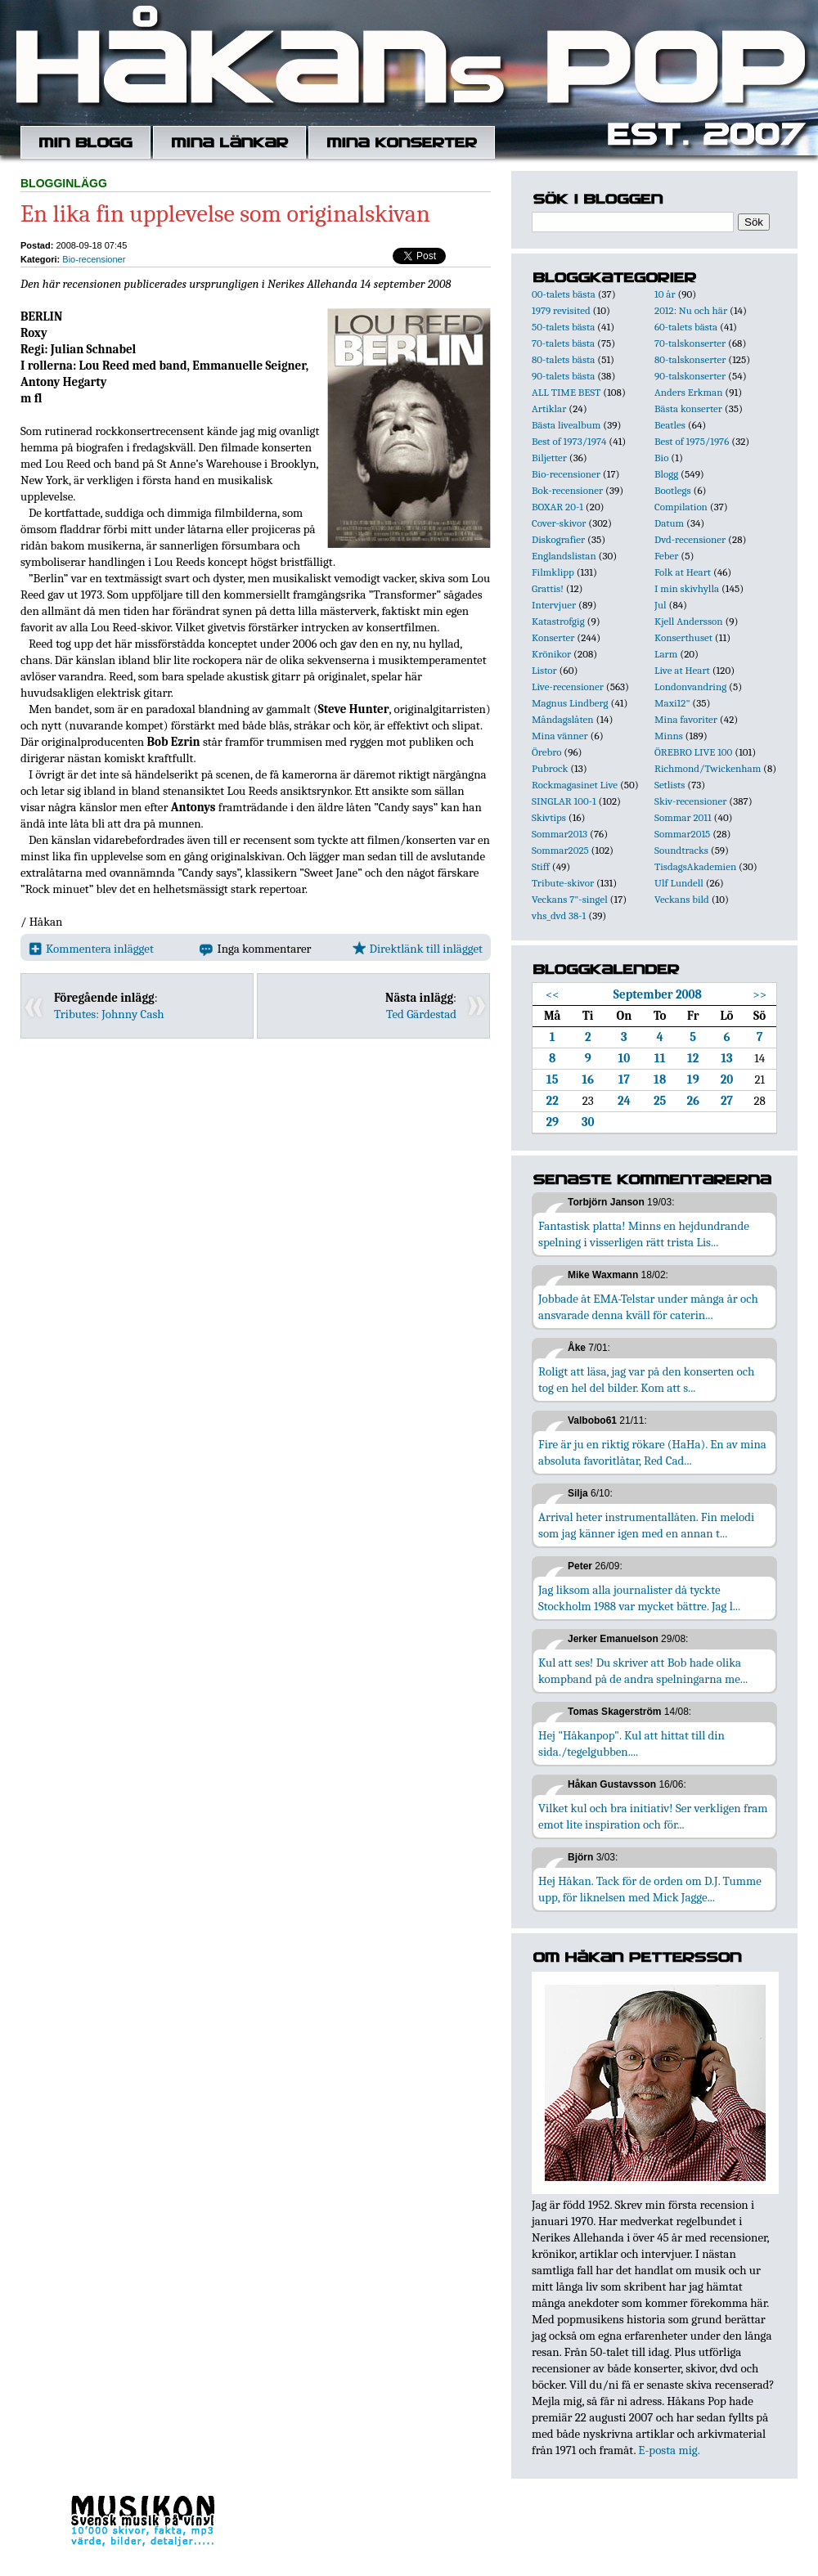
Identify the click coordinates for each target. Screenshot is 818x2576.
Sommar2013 (559, 834)
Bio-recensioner (93, 259)
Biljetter (549, 457)
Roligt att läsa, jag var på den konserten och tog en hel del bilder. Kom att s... (646, 1379)
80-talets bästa (563, 359)
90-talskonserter (690, 376)
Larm (665, 654)
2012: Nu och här (690, 310)
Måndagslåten (563, 719)
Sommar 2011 (683, 817)
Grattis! (548, 588)
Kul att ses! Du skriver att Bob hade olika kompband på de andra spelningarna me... (643, 1670)
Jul (660, 605)
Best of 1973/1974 (569, 441)
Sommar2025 (560, 850)
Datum (669, 523)
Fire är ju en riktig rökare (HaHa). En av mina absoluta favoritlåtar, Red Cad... (652, 1452)
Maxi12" (672, 703)
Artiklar (549, 408)
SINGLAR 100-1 (564, 801)
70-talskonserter (690, 343)
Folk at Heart (682, 572)
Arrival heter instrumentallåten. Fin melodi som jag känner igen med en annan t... (646, 1525)
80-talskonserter (690, 359)
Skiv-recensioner (690, 801)
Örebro (546, 752)
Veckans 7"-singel (570, 899)
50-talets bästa (563, 327)
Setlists (669, 785)
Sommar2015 (682, 834)
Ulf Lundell (678, 883)
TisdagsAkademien (695, 866)
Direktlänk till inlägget (418, 948)
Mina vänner (560, 735)
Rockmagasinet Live (575, 785)
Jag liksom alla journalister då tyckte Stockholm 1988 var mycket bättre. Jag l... (639, 1597)
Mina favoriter (685, 719)
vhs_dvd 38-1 (559, 915)
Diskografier (558, 539)
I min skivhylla (686, 588)
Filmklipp (553, 572)
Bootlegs (672, 490)
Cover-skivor (559, 523)
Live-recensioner (568, 686)
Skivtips (549, 817)
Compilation (681, 506)
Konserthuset (683, 637)
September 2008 (658, 994)
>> (759, 994)
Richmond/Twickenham (707, 768)
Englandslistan (564, 556)
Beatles (669, 425)
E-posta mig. (668, 2450)
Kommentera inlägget (91, 948)
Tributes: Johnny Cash (109, 1014)
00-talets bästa (564, 294)
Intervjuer (554, 605)
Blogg (666, 474)
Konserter (553, 637)
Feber (666, 556)
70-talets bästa (563, 343)
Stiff (541, 866)
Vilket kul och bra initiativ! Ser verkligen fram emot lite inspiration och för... (653, 1816)
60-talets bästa (685, 327)
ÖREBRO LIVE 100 (693, 752)
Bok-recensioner (567, 490)
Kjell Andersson (688, 621)
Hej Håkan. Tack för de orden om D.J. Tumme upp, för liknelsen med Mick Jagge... (650, 1889)
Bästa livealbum (566, 425)
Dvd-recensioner (690, 539)
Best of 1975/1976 (691, 441)
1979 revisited (561, 310)
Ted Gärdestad (421, 1014)
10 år (665, 294)
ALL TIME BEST (566, 392)
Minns (668, 735)
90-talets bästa (563, 376)
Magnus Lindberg (570, 703)
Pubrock (550, 768)
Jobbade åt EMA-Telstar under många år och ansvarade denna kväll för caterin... (648, 1306)
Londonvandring (690, 686)
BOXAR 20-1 (557, 506)
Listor (544, 670)
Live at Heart (682, 670)
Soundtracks (681, 850)
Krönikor (551, 654)
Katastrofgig (558, 621)
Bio (661, 457)
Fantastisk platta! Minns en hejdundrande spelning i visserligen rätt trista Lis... (643, 1234)
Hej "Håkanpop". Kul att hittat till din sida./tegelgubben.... (631, 1743)
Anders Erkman (688, 392)
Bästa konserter (688, 408)
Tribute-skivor (563, 883)
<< (553, 994)
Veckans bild (681, 899)
